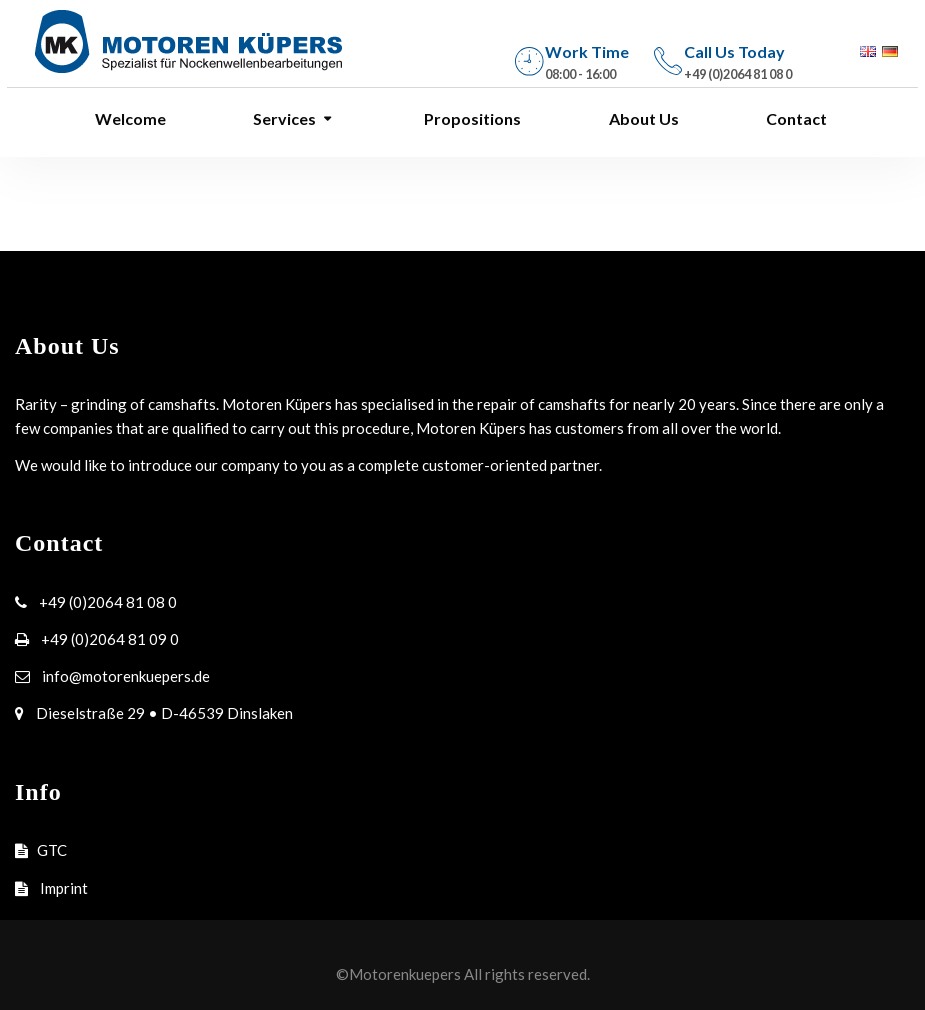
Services (283, 118)
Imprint (62, 888)
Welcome (129, 118)
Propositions (471, 118)
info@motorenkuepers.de (124, 676)
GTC (52, 850)
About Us (642, 118)
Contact (795, 118)
